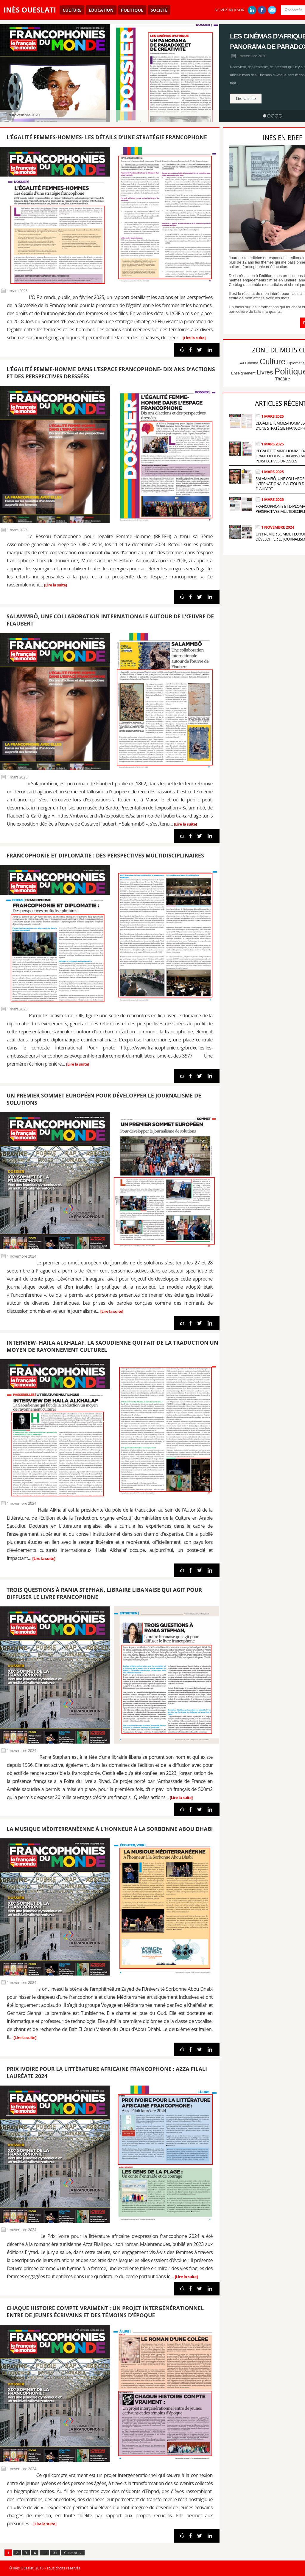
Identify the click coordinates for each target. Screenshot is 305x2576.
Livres (265, 372)
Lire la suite (246, 98)
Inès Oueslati (30, 10)
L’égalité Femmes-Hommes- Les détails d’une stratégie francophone (107, 137)
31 (55, 2553)
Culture (72, 10)
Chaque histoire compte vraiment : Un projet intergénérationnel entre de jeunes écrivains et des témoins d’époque (105, 2311)
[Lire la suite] (194, 337)
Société (159, 10)
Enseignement (243, 373)
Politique (132, 10)
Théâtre (282, 379)
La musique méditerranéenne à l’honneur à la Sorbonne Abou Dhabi (110, 1828)
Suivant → (73, 2553)
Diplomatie (295, 363)
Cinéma (251, 363)
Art (242, 363)
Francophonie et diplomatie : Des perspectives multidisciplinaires (105, 855)
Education (101, 10)
